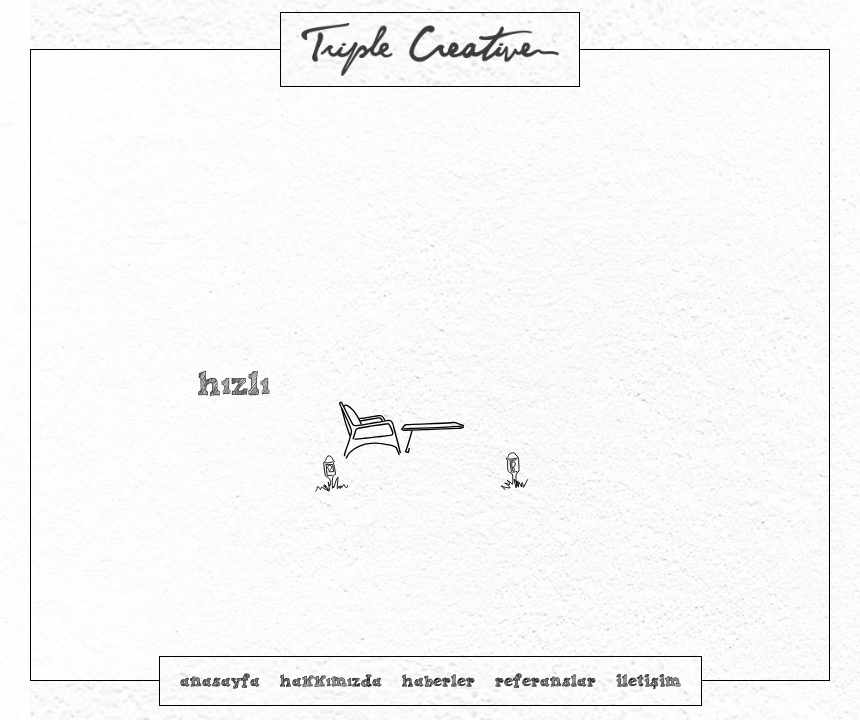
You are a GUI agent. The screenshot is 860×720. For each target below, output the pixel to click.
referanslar (545, 680)
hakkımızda (331, 680)
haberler (438, 680)
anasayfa (220, 680)
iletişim (648, 680)
